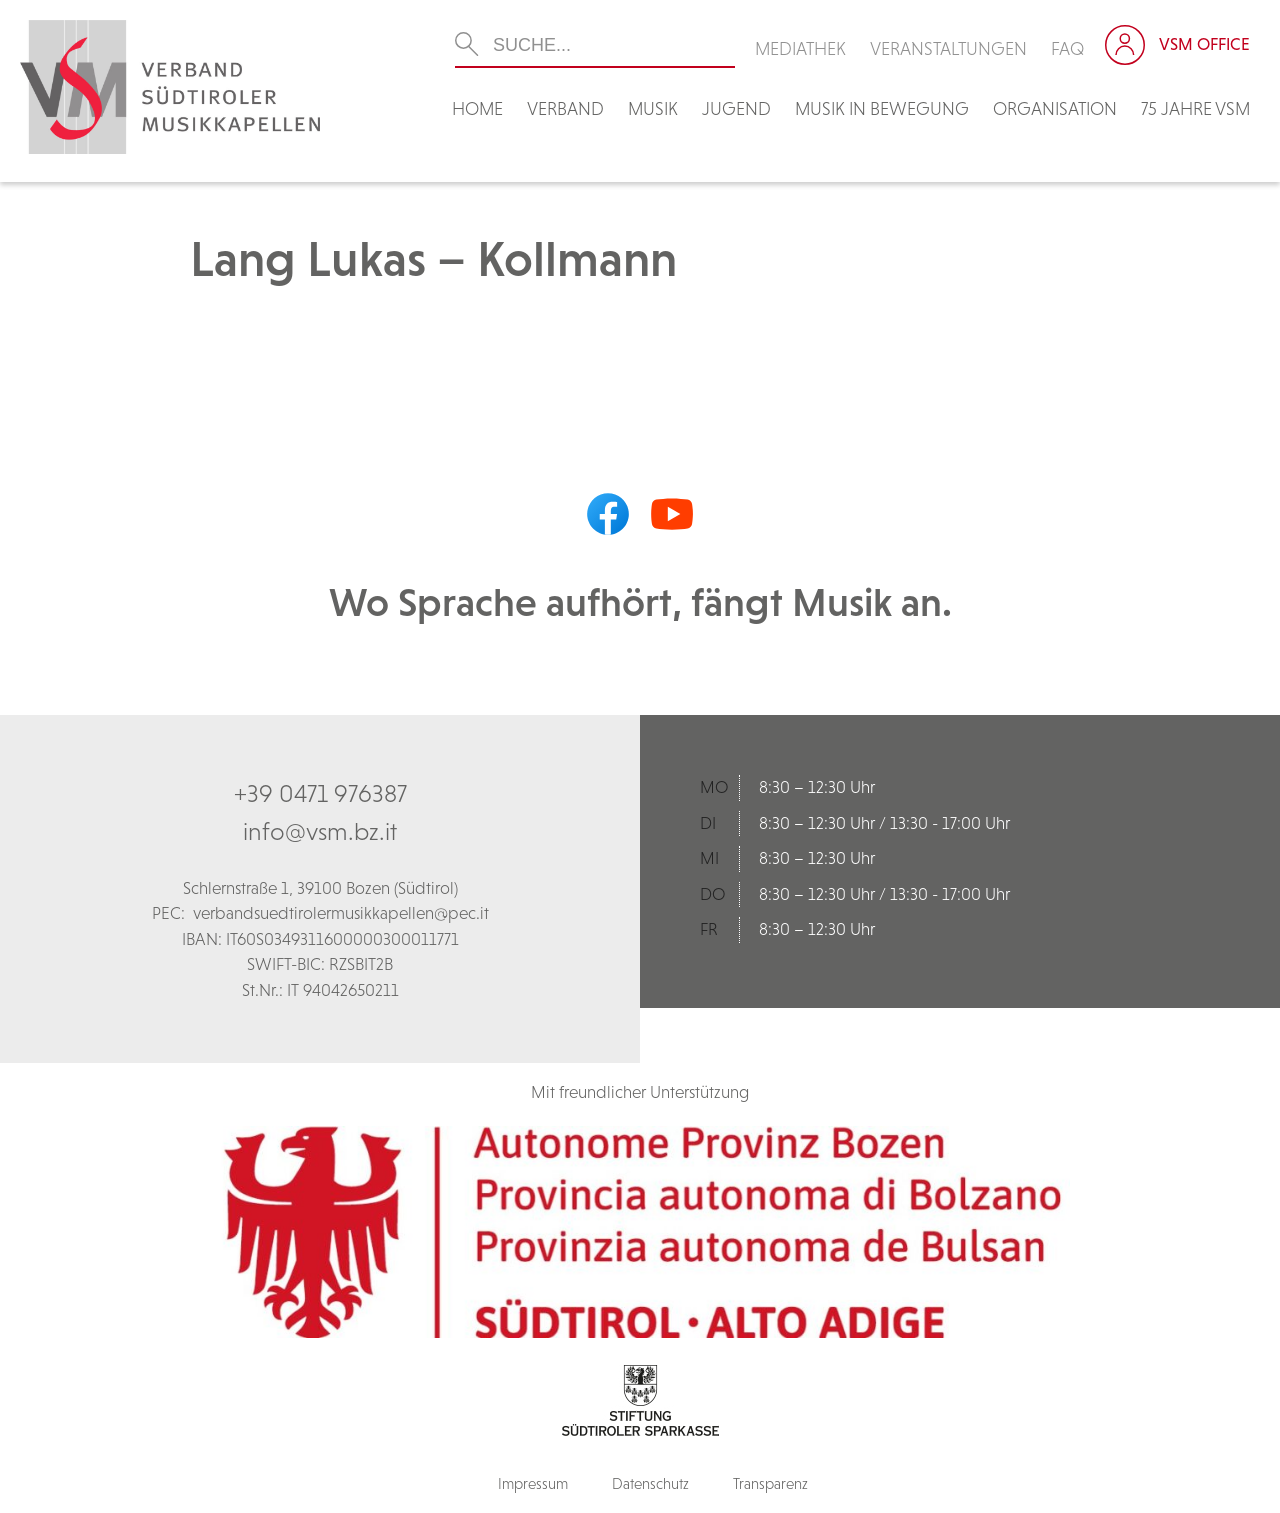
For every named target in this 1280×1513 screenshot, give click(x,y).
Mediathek (800, 48)
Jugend (736, 108)
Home (477, 108)
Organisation (1055, 108)
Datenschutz (650, 1483)
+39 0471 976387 (320, 793)
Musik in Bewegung (882, 108)
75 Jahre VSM (1195, 108)
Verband (565, 108)
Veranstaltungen (948, 48)
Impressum (533, 1483)
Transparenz (770, 1483)
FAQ (1068, 48)
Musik (653, 108)
